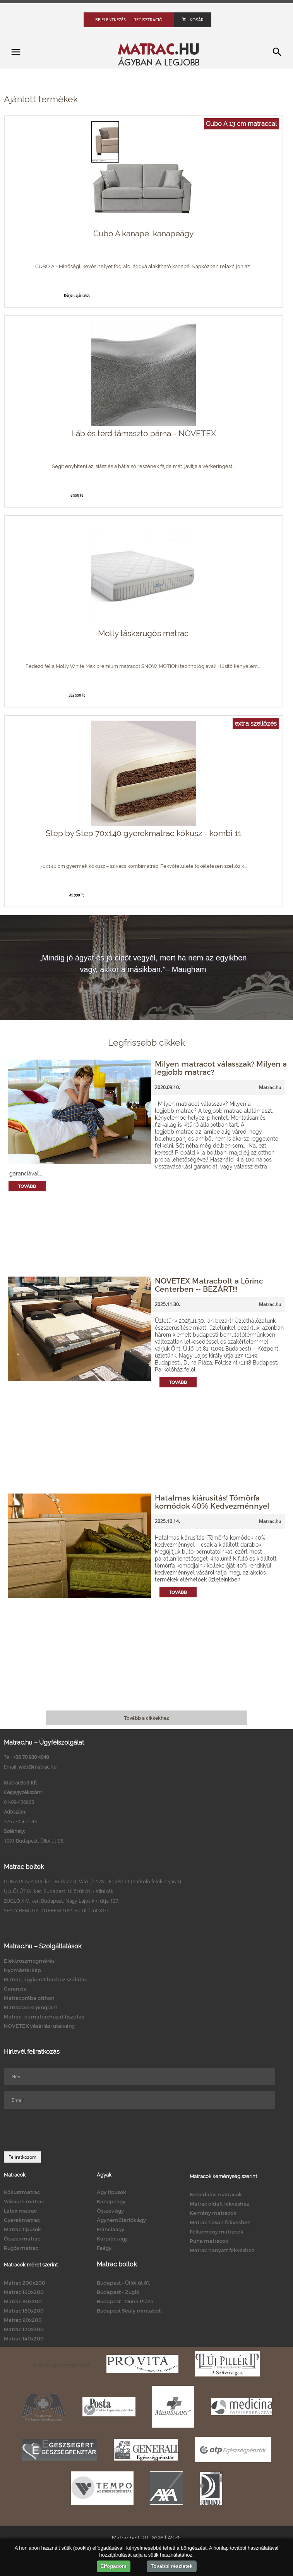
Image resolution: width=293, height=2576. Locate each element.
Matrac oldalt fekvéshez (219, 2204)
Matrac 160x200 (24, 2292)
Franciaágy (110, 2229)
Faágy (104, 2248)
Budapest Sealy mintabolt (129, 2311)
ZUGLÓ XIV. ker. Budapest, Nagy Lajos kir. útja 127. (61, 1900)
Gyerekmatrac (22, 2220)
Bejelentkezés (110, 19)
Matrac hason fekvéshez (220, 2222)
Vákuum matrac (24, 2201)
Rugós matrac (21, 2248)
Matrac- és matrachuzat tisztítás (44, 2016)
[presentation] (63, 2130)
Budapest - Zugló (118, 2292)
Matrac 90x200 (23, 2320)
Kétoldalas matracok (216, 2194)
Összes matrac (22, 2238)
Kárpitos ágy (112, 2238)
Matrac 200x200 (24, 2283)
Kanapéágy (111, 2201)
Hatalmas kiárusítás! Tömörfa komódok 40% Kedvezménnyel (212, 1501)
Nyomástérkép (22, 1970)
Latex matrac (20, 2211)
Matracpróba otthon (29, 1998)
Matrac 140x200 (24, 2338)
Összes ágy (110, 2211)
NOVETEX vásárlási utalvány (39, 2026)
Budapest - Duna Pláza (125, 2301)
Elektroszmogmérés (29, 1961)
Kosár (193, 19)
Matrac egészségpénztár (61, 2364)
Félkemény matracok (216, 2231)
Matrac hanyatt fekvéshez (222, 2250)
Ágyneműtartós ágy (121, 2220)
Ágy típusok (111, 2192)
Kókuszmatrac (22, 2192)
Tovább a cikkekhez (146, 1718)
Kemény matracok (213, 2213)
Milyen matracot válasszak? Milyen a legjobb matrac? (221, 1067)
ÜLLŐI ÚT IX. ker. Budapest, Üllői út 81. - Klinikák (58, 1891)
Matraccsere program (31, 2007)
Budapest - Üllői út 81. (123, 2283)
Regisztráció (148, 19)
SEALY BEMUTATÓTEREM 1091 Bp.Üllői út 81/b (57, 1910)
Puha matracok (209, 2241)
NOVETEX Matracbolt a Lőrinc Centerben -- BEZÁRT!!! (209, 1284)
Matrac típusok (22, 2229)
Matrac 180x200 (24, 2311)
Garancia (15, 1989)
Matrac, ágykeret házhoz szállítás (45, 1979)
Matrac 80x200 (23, 2301)
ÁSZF (174, 2538)
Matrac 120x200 (24, 2329)
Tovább (27, 1186)
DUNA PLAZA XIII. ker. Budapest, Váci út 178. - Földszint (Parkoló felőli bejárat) (92, 1881)
